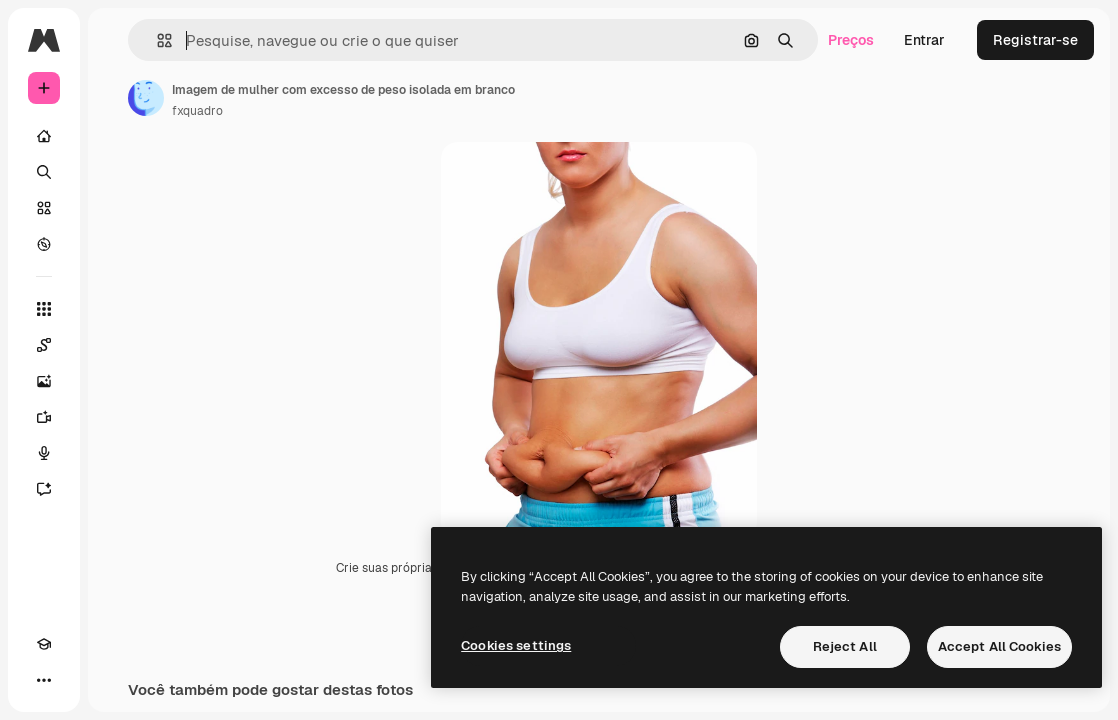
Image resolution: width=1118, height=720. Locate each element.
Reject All (845, 646)
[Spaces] (44, 345)
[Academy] (44, 644)
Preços (851, 40)
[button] (156, 40)
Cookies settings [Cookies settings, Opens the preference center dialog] (516, 645)
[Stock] (44, 208)
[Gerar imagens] (44, 381)
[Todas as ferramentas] (44, 309)
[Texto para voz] (44, 453)
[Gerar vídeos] (44, 417)
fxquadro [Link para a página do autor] (197, 111)
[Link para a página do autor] (146, 98)
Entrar (924, 40)
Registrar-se (1035, 40)
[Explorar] (44, 244)
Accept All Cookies (999, 646)
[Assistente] (44, 489)
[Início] (44, 136)
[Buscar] (44, 172)
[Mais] (44, 680)
